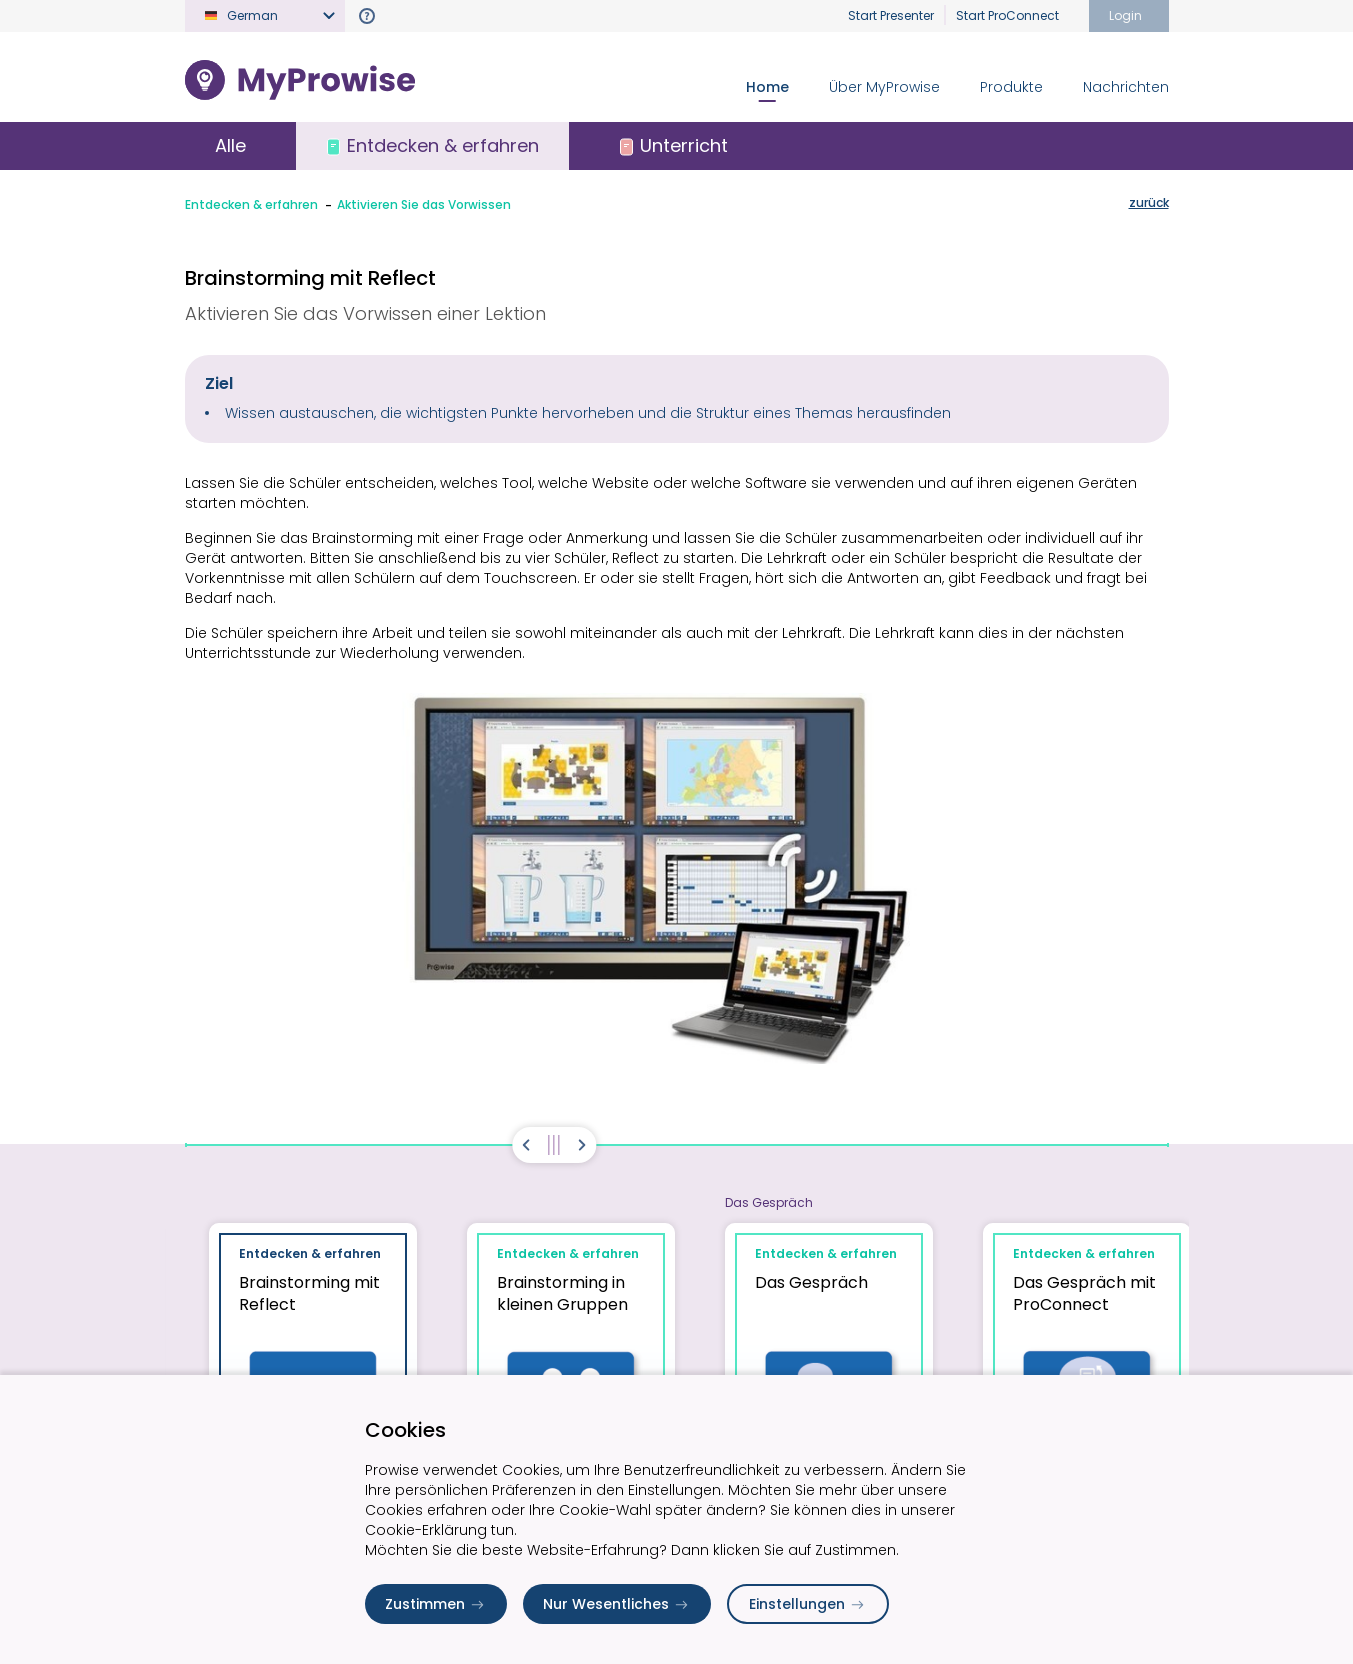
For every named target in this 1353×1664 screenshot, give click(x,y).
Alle (230, 145)
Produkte (1011, 87)
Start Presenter (891, 15)
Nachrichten (1126, 87)
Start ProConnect (1007, 15)
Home (767, 87)
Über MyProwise (884, 87)
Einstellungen (808, 1604)
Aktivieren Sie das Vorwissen (424, 204)
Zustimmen (436, 1604)
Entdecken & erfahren (251, 204)
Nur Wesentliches (617, 1604)
